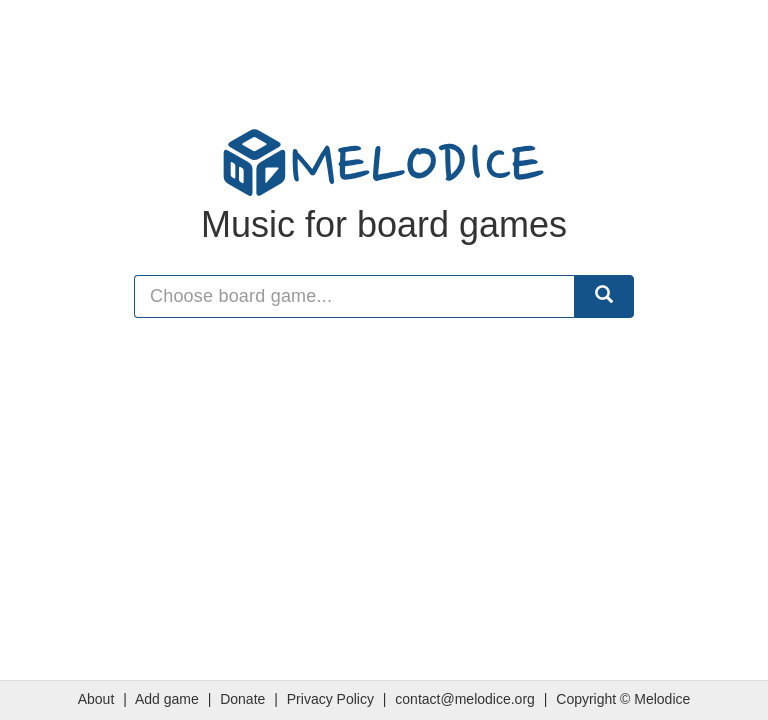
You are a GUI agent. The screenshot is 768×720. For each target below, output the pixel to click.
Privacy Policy (330, 699)
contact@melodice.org (465, 699)
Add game (167, 699)
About (96, 699)
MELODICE (383, 162)
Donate (242, 699)
